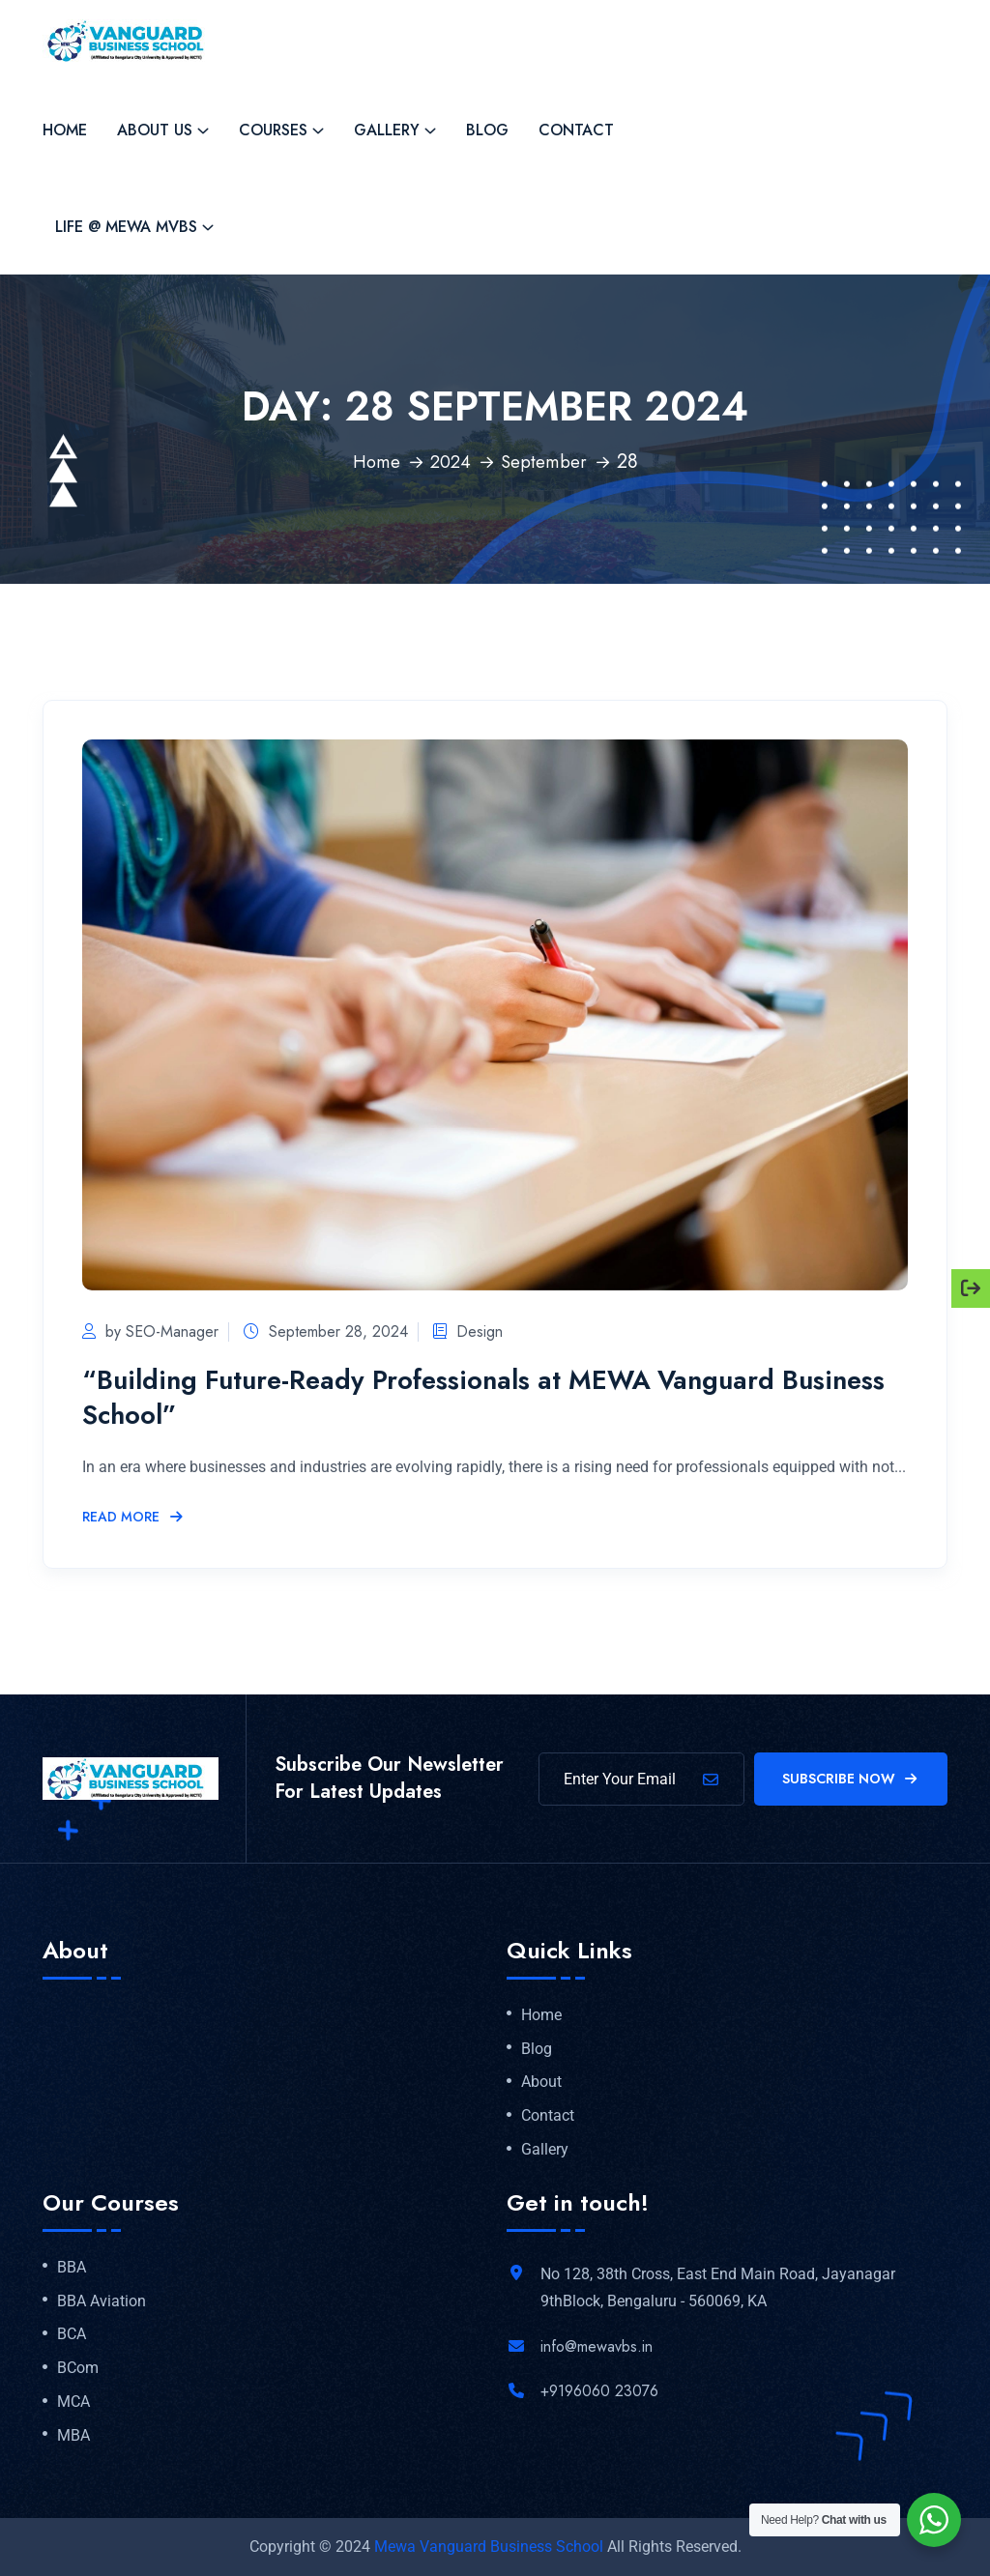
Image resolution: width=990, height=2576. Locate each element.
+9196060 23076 (599, 2391)
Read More (133, 1517)
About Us (154, 130)
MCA (73, 2402)
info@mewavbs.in (596, 2346)
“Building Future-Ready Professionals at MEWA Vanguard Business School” (462, 1396)
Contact (576, 130)
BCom (78, 2368)
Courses (273, 130)
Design (485, 1331)
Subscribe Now (851, 1778)
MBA (73, 2436)
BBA (71, 2267)
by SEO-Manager (150, 1331)
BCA (71, 2334)
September (547, 462)
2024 (449, 462)
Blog (487, 130)
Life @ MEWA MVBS (126, 227)
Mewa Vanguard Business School (488, 2546)
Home (65, 130)
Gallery (387, 130)
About (541, 2082)
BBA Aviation (101, 2301)
